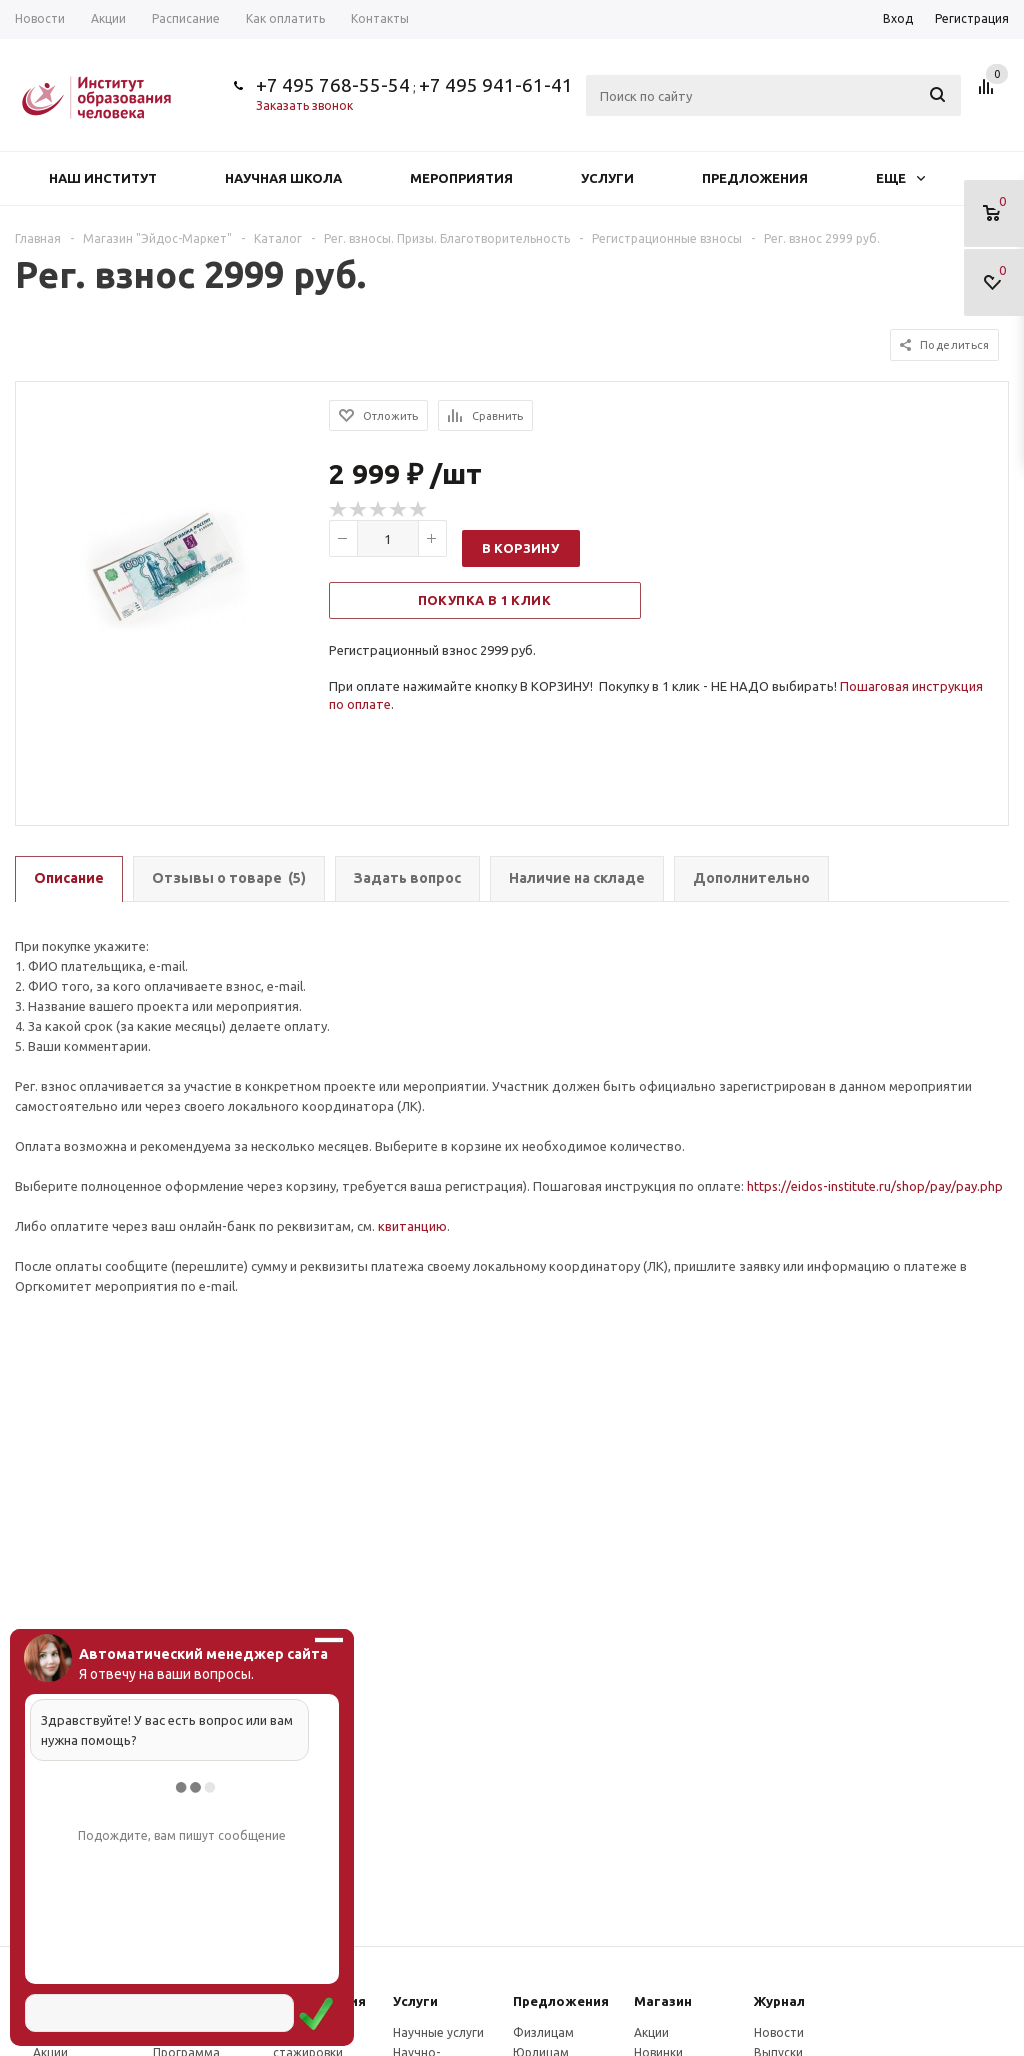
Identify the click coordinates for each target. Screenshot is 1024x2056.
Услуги (607, 178)
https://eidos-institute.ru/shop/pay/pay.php (875, 1186)
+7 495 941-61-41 (496, 85)
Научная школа (283, 178)
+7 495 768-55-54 (333, 85)
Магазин (663, 2001)
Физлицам (543, 2032)
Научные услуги (438, 2032)
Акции (651, 2032)
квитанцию (412, 1226)
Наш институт (103, 178)
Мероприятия (461, 178)
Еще (900, 178)
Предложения (755, 178)
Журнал (779, 2001)
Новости (779, 2032)
